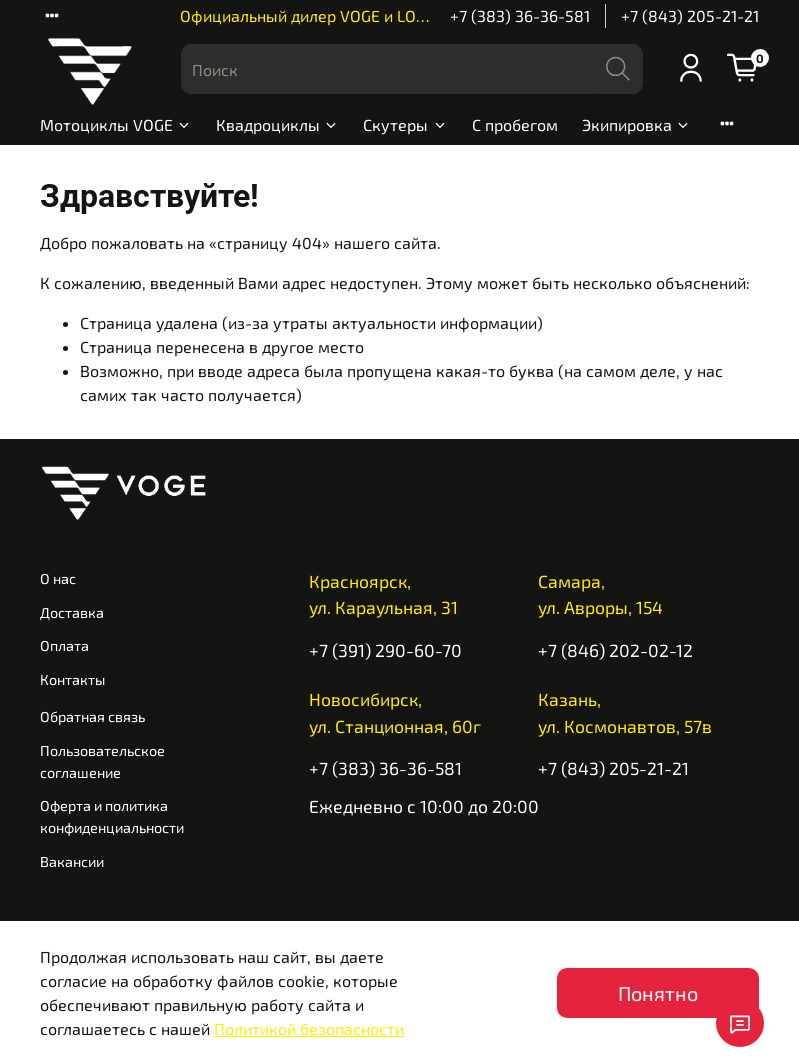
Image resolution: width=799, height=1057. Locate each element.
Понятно (658, 993)
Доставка (72, 612)
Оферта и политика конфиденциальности (112, 816)
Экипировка (636, 124)
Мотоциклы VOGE (116, 124)
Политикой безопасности (309, 1028)
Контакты (72, 679)
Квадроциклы (277, 124)
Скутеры (405, 124)
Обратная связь (92, 716)
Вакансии (72, 861)
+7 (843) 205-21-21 (690, 15)
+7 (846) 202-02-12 (615, 650)
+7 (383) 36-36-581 (520, 15)
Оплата (64, 645)
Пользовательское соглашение (102, 761)
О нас (58, 578)
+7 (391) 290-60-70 (385, 650)
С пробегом (515, 124)
